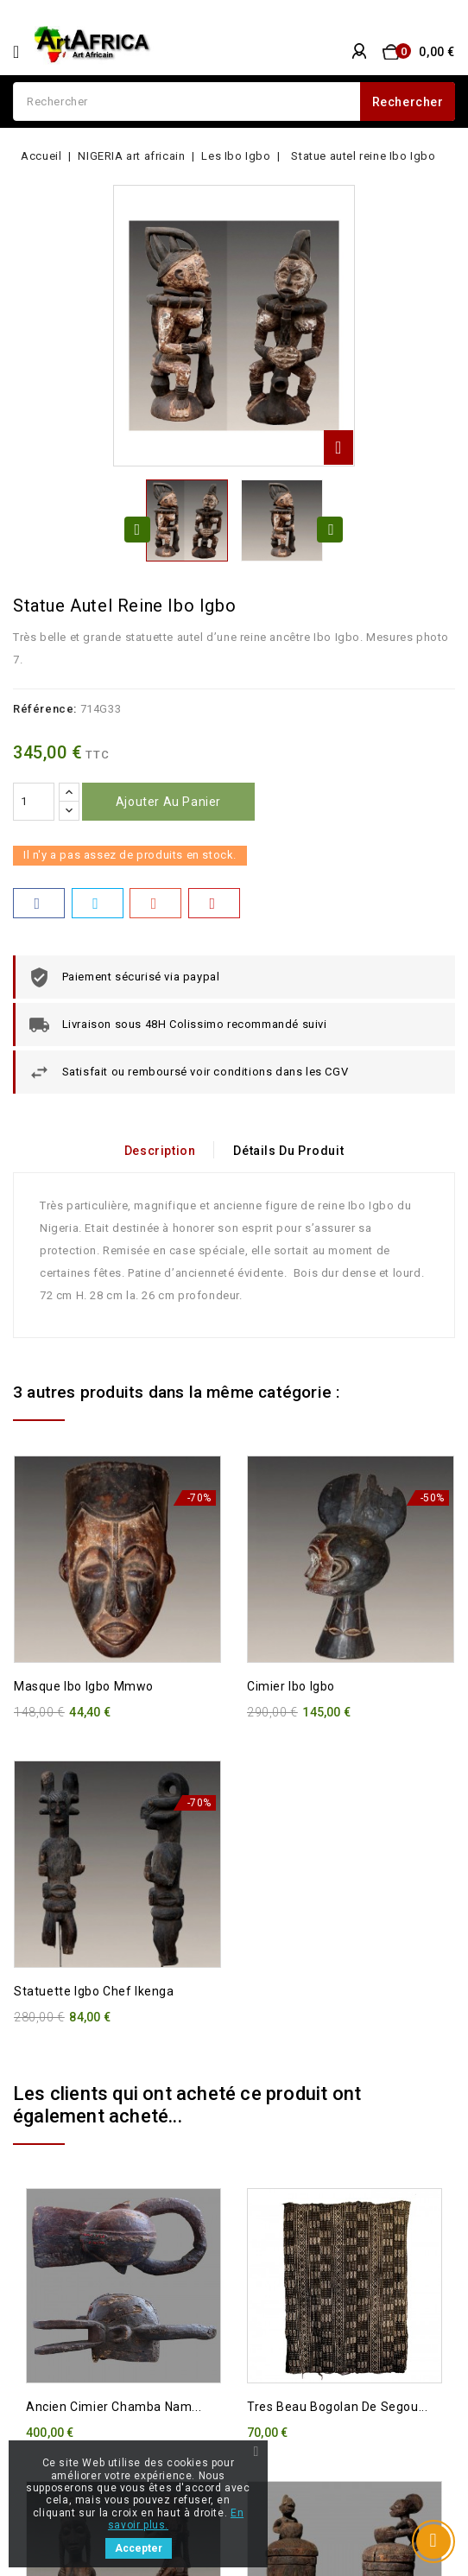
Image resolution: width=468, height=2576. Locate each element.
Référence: (45, 708)
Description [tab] (159, 1151)
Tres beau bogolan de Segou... (337, 2407)
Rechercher (408, 102)
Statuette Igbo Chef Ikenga (94, 1991)
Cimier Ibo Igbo (291, 1686)
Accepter (138, 2548)
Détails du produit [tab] (289, 1151)
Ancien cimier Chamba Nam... (113, 2407)
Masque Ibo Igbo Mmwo (84, 1686)
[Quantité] (33, 802)
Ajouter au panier (168, 802)
